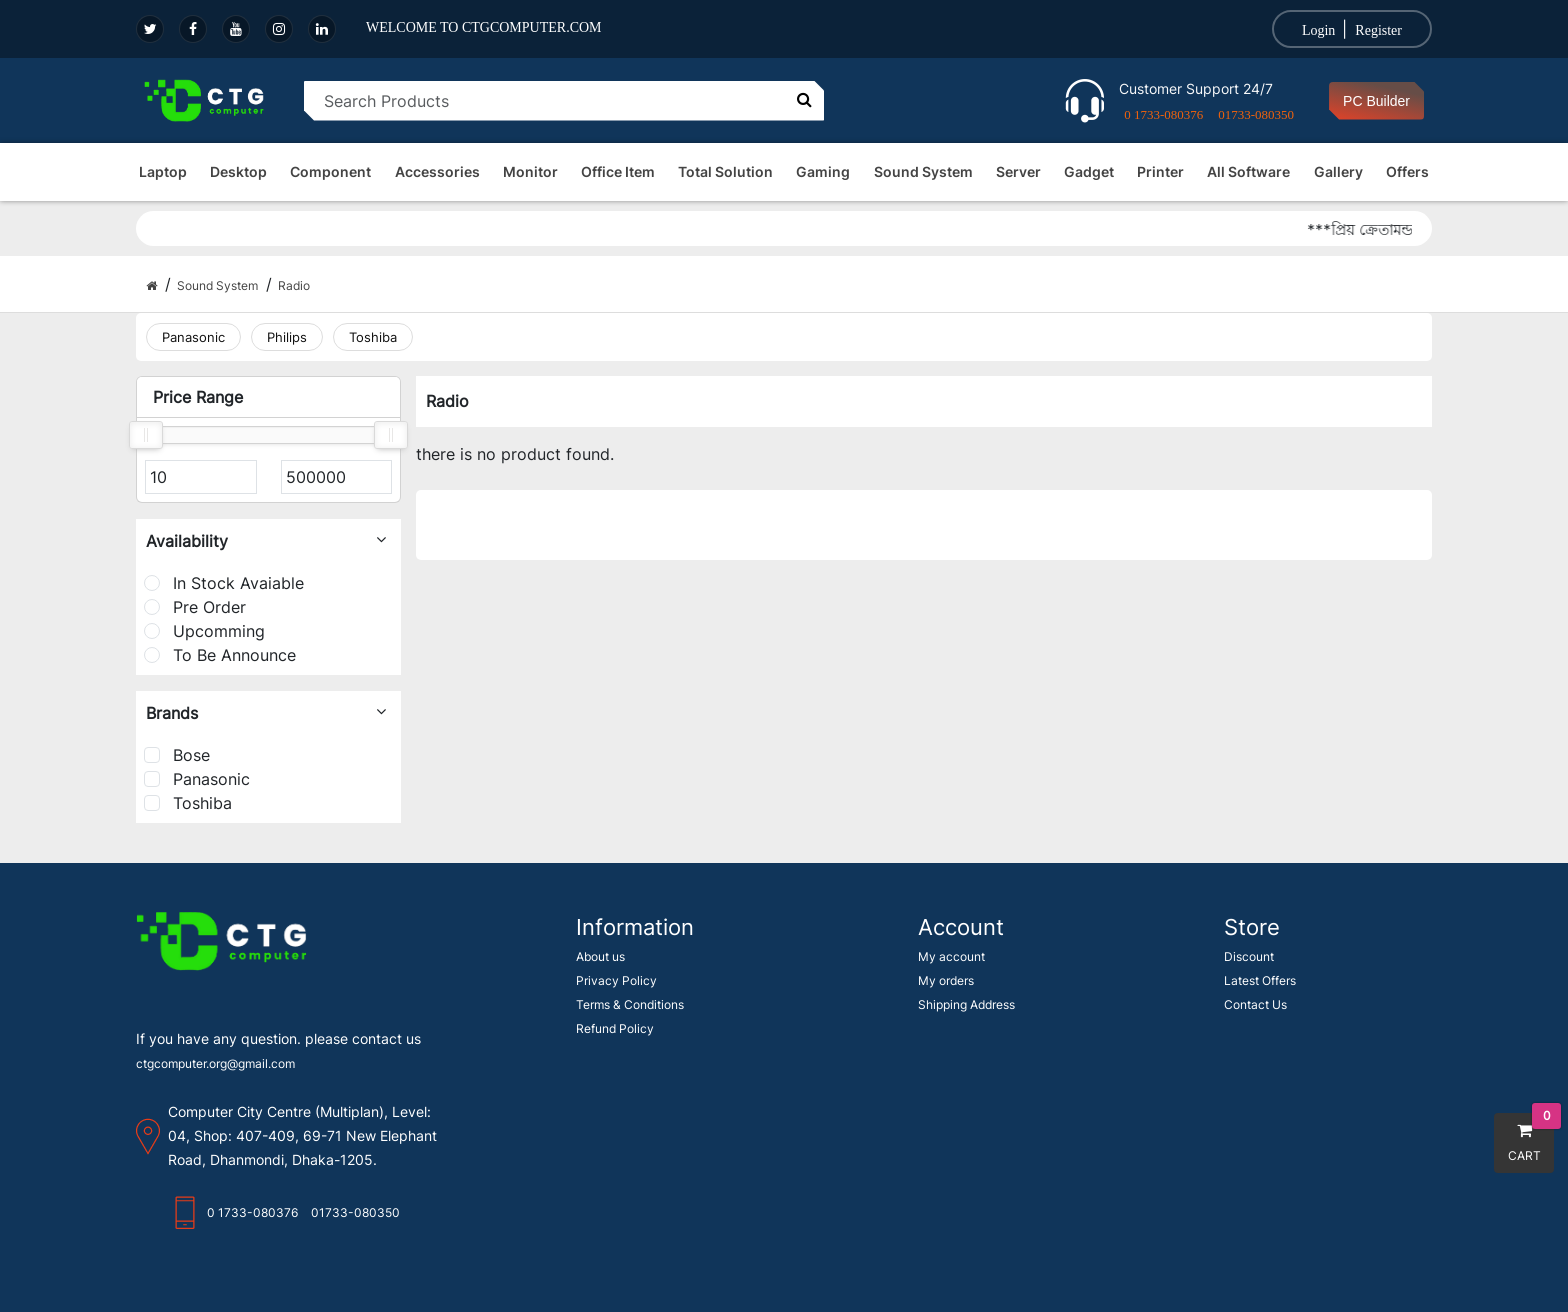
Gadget (1089, 171)
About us (600, 956)
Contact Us (1255, 1004)
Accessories (437, 171)
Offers (1407, 171)
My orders (946, 980)
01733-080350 (1256, 114)
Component (330, 171)
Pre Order (195, 607)
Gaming (823, 171)
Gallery (1338, 171)
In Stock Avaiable (224, 583)
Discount (1249, 956)
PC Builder (1376, 101)
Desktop (238, 171)
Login (1318, 30)
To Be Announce (220, 655)
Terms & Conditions (630, 1004)
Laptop (163, 171)
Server (1018, 171)
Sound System (923, 171)
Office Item (618, 171)
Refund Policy (615, 1028)
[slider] (146, 435)
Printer (1160, 171)
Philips (287, 337)
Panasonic (193, 337)
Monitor (530, 171)
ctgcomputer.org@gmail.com (215, 1063)
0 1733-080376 (1163, 114)
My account (951, 956)
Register (1378, 30)
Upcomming (204, 631)
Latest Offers (1260, 980)
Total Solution (725, 171)
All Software (1248, 171)
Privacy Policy (616, 980)
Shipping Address (966, 1004)
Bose (177, 755)
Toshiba (373, 337)
